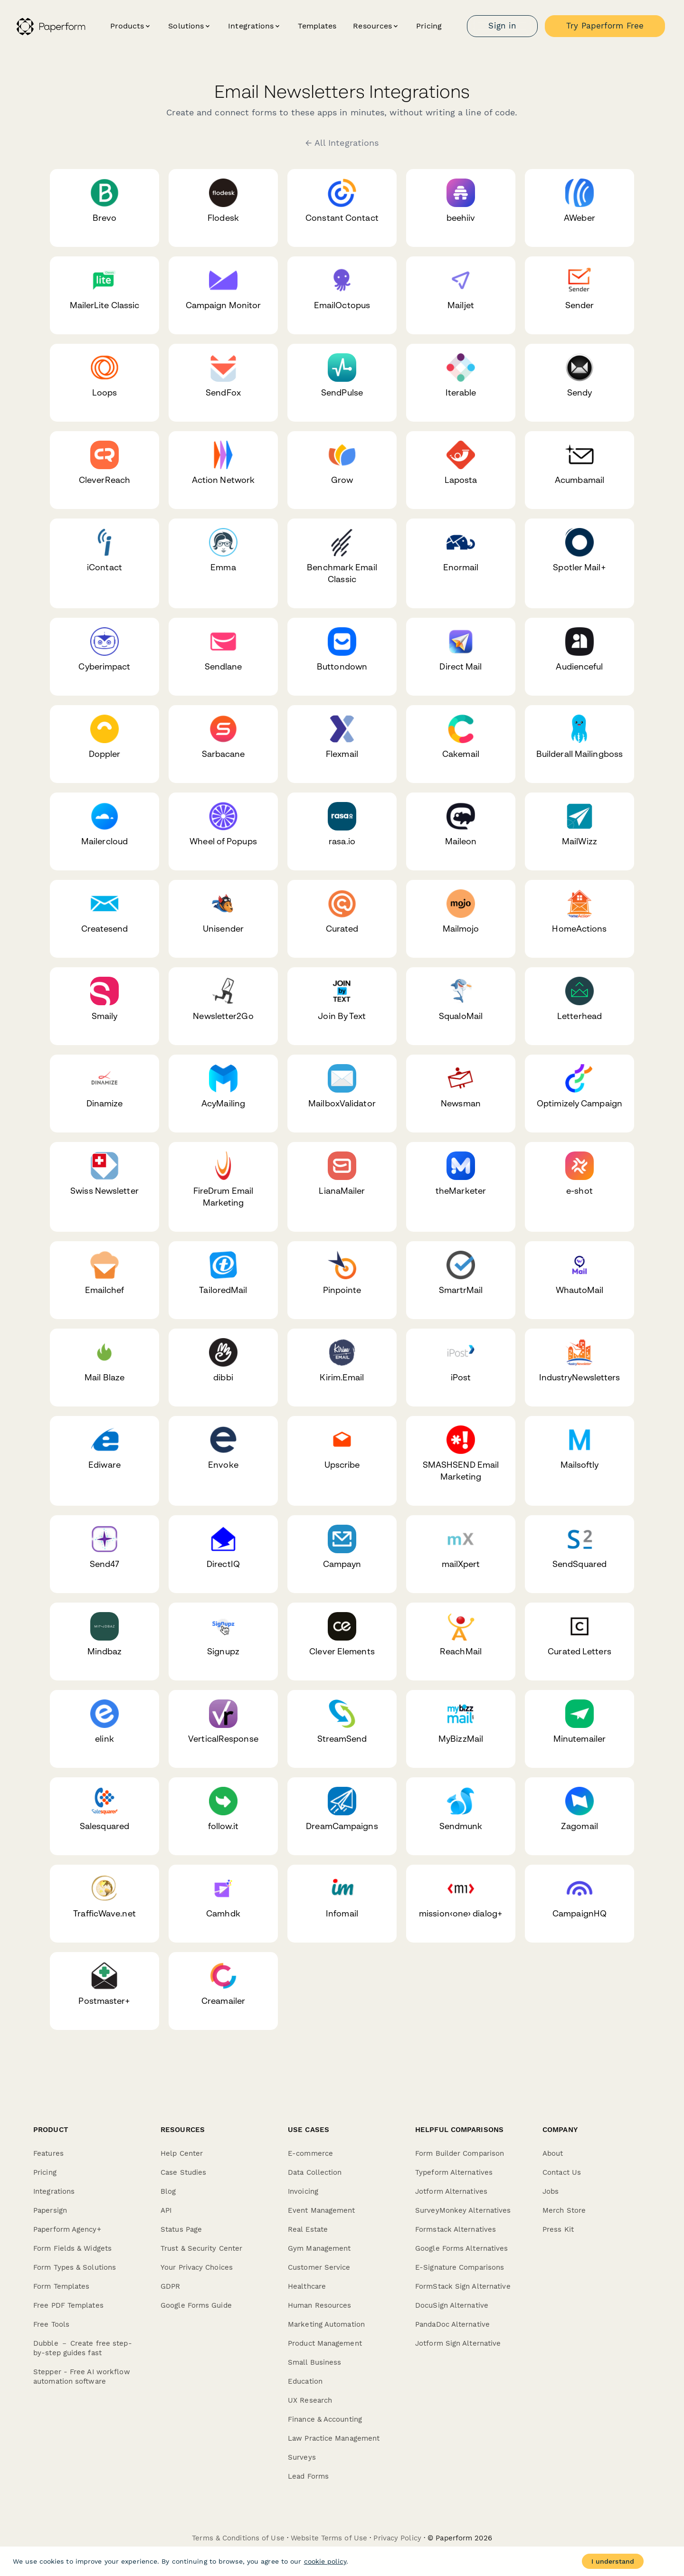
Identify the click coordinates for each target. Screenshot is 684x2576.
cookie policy (325, 2561)
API (166, 2210)
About (552, 2153)
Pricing (429, 25)
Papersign (50, 2210)
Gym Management (319, 2248)
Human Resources (320, 2305)
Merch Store (564, 2210)
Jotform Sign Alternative (458, 2343)
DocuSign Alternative (451, 2305)
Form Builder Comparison (459, 2153)
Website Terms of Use (329, 2538)
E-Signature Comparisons (459, 2267)
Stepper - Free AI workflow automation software (81, 2377)
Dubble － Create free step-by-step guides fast (82, 2348)
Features (48, 2153)
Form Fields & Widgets (72, 2248)
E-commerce (310, 2153)
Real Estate (308, 2229)
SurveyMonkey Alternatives (463, 2210)
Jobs (550, 2191)
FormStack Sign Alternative (463, 2286)
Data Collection (315, 2172)
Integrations (54, 2191)
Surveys (302, 2457)
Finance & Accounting (325, 2419)
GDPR (170, 2286)
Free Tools (51, 2324)
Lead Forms (308, 2476)
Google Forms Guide (196, 2305)
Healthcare (307, 2286)
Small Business (314, 2362)
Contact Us (561, 2172)
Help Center (182, 2153)
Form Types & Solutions (74, 2267)
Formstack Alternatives (455, 2229)
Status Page (181, 2229)
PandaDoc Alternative (452, 2324)
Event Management (321, 2210)
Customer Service (319, 2267)
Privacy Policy (397, 2538)
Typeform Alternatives (454, 2172)
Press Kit (558, 2229)
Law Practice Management (334, 2438)
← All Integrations (342, 143)
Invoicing (303, 2191)
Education (305, 2381)
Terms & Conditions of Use (238, 2538)
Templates (317, 25)
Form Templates (61, 2286)
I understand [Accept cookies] (612, 2561)
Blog (168, 2191)
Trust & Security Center (201, 2248)
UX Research (310, 2400)
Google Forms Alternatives (461, 2248)
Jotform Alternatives (451, 2191)
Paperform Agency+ (67, 2229)
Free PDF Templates (68, 2305)
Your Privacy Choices (197, 2267)
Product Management (325, 2343)
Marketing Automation (326, 2324)
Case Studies (183, 2172)
